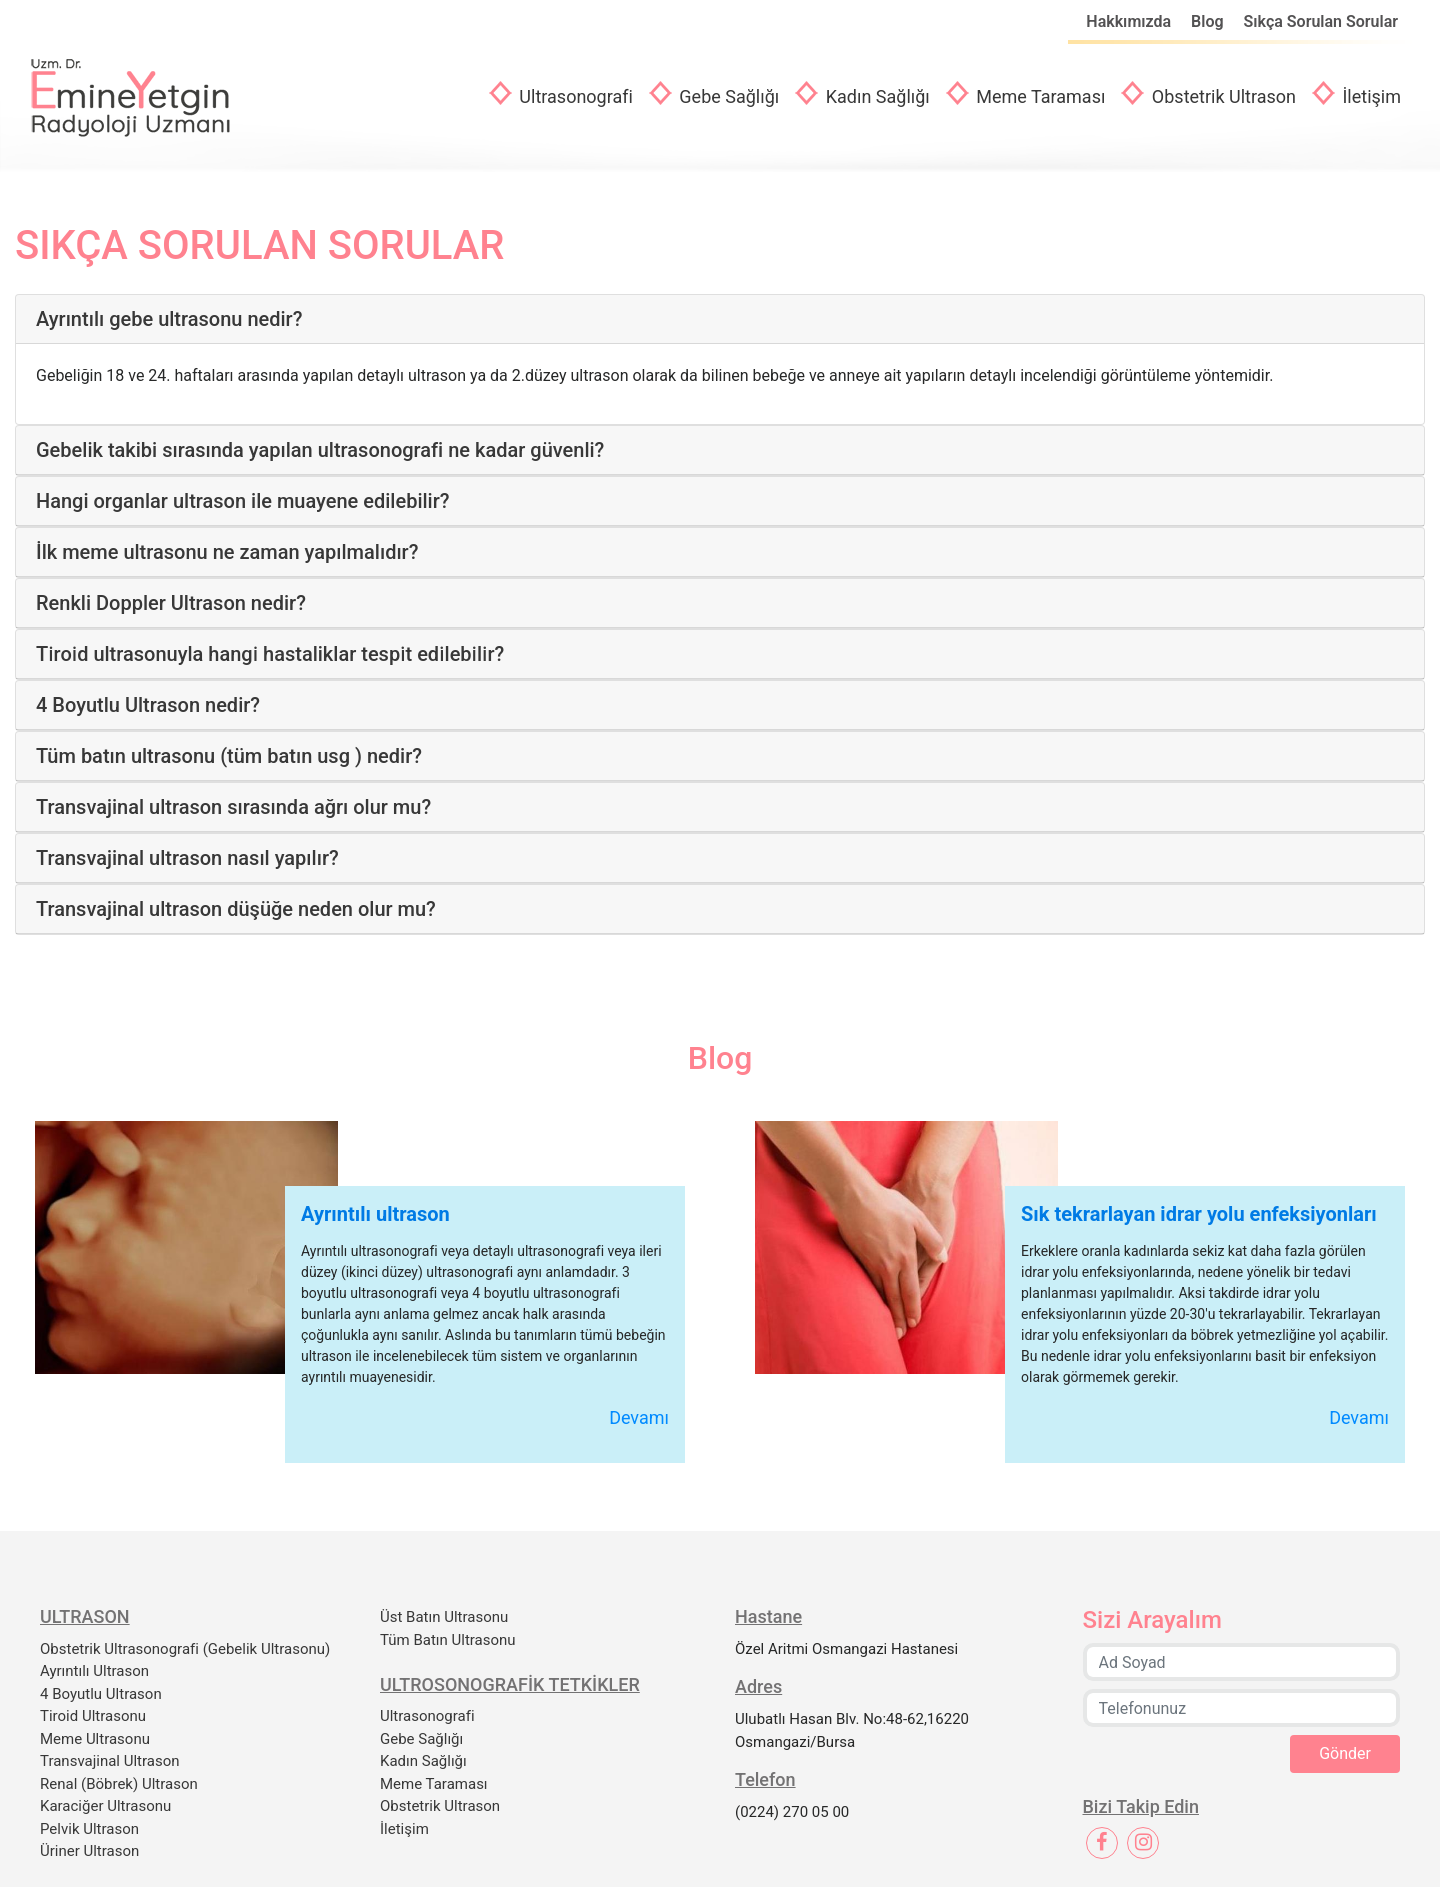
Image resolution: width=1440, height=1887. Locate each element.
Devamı (639, 1417)
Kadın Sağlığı (875, 96)
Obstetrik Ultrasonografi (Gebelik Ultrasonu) (185, 1649)
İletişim (1369, 96)
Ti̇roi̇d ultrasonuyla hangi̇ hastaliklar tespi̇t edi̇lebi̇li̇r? (270, 654)
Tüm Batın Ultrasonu (448, 1640)
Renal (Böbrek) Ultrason (119, 1784)
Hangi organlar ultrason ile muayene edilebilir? (243, 501)
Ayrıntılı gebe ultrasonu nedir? (169, 319)
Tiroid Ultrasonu (93, 1716)
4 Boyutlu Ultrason (101, 1694)
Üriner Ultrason (89, 1851)
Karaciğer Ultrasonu (105, 1806)
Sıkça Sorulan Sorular (1321, 21)
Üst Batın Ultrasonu (444, 1617)
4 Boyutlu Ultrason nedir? (148, 705)
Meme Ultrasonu (95, 1739)
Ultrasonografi (574, 96)
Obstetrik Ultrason (1221, 96)
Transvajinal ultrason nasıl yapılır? (187, 858)
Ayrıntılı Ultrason (94, 1671)
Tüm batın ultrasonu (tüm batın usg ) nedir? (229, 756)
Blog (1209, 21)
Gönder (1345, 1753)
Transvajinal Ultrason (110, 1761)
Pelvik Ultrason (89, 1829)
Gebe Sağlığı (727, 96)
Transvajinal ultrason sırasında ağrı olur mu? (233, 807)
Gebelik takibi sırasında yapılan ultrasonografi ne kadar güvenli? (320, 450)
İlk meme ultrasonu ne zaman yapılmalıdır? (227, 552)
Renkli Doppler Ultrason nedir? (171, 603)
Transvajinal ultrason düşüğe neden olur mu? (236, 909)
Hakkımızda (1130, 21)
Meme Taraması (1039, 96)
